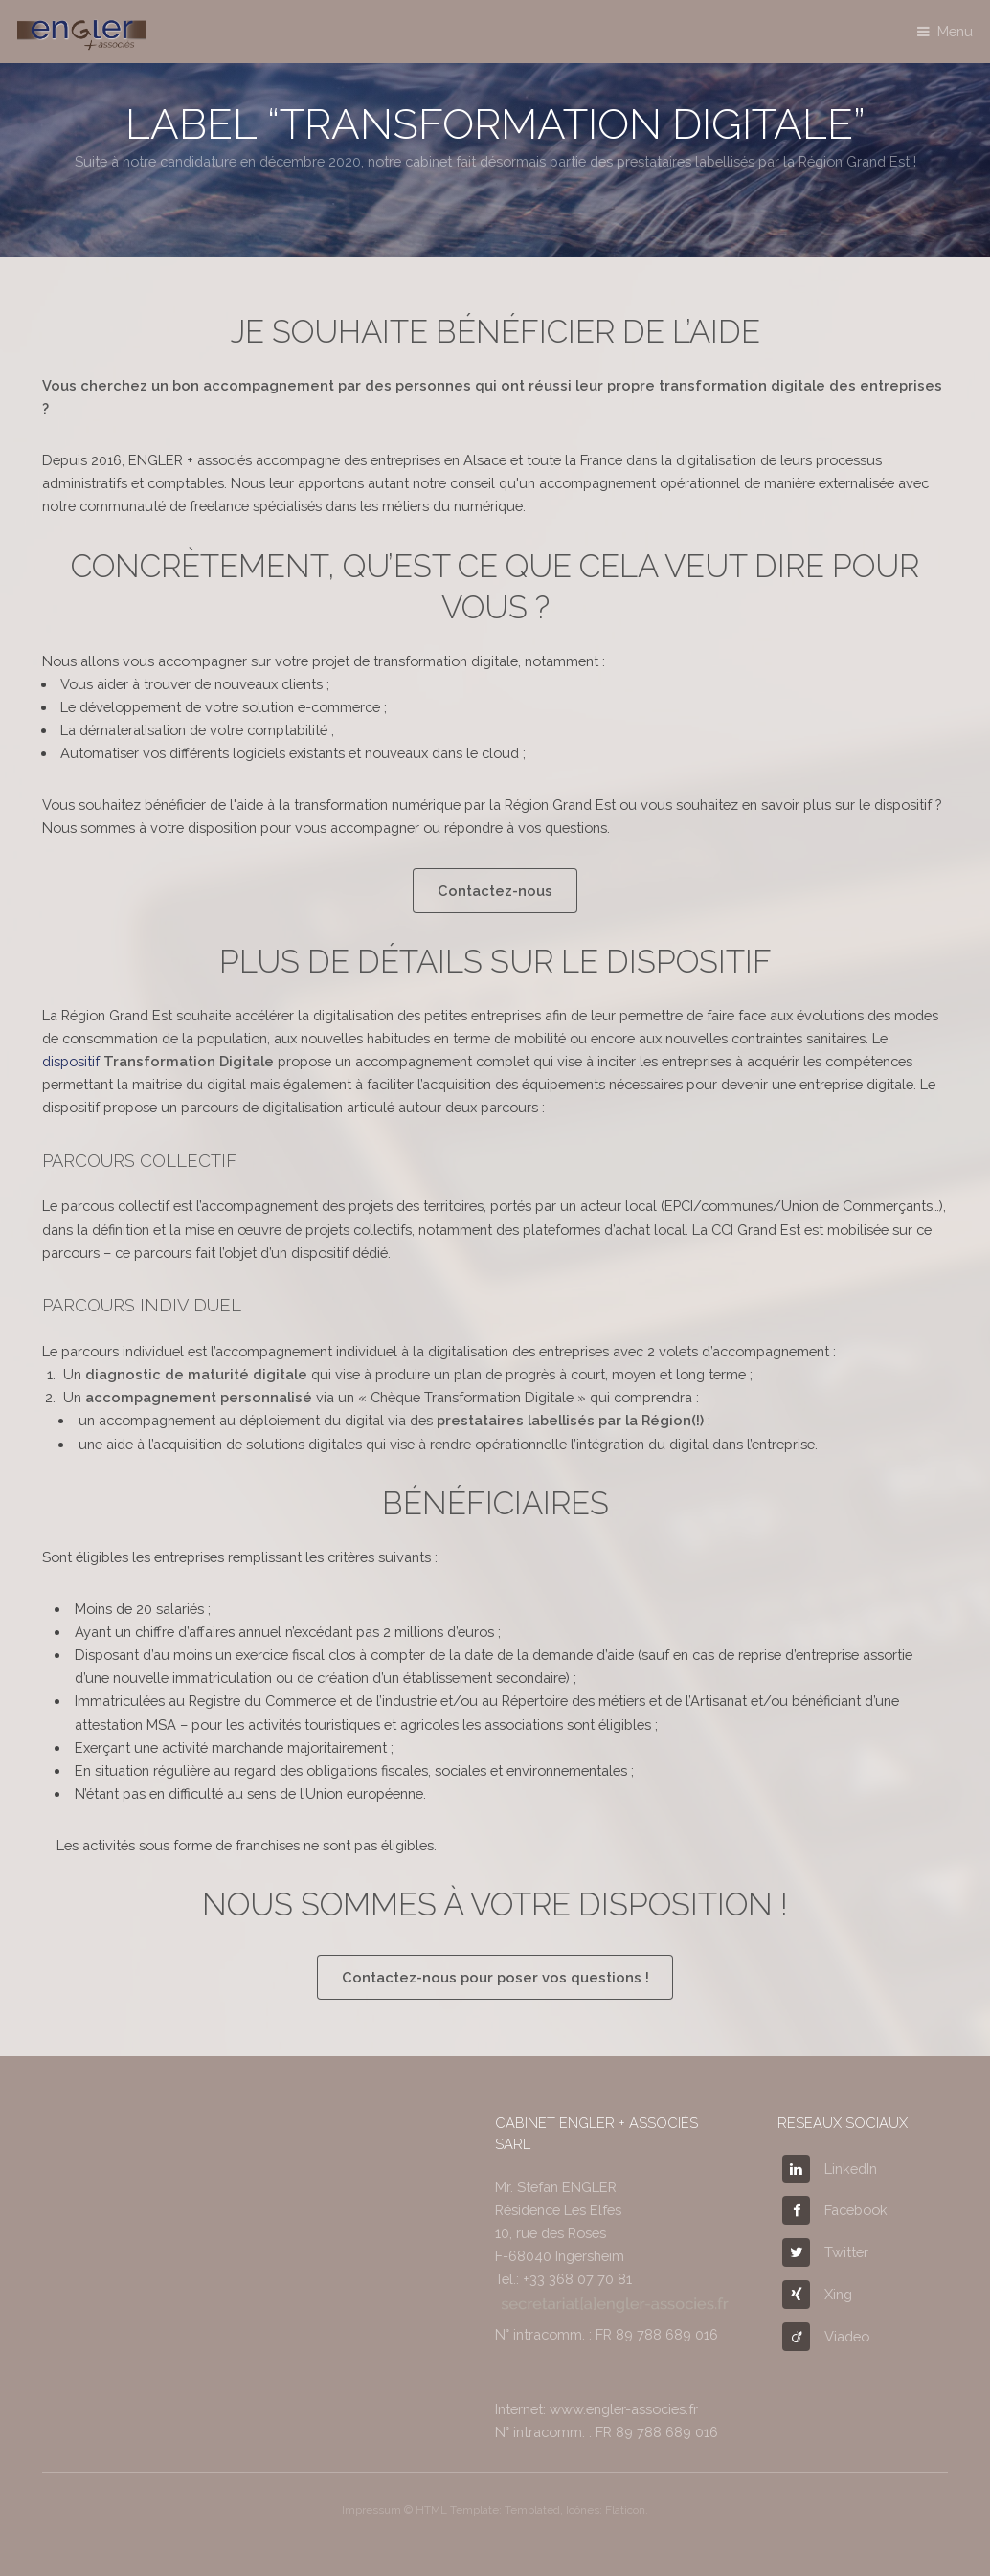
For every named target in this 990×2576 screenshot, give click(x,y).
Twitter (825, 2252)
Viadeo (825, 2336)
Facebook (835, 2210)
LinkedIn (829, 2169)
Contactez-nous (495, 891)
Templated (532, 2510)
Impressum (371, 2510)
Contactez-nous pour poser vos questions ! (495, 1977)
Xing (817, 2294)
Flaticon (625, 2510)
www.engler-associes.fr (624, 2409)
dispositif (158, 1061)
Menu (955, 31)
